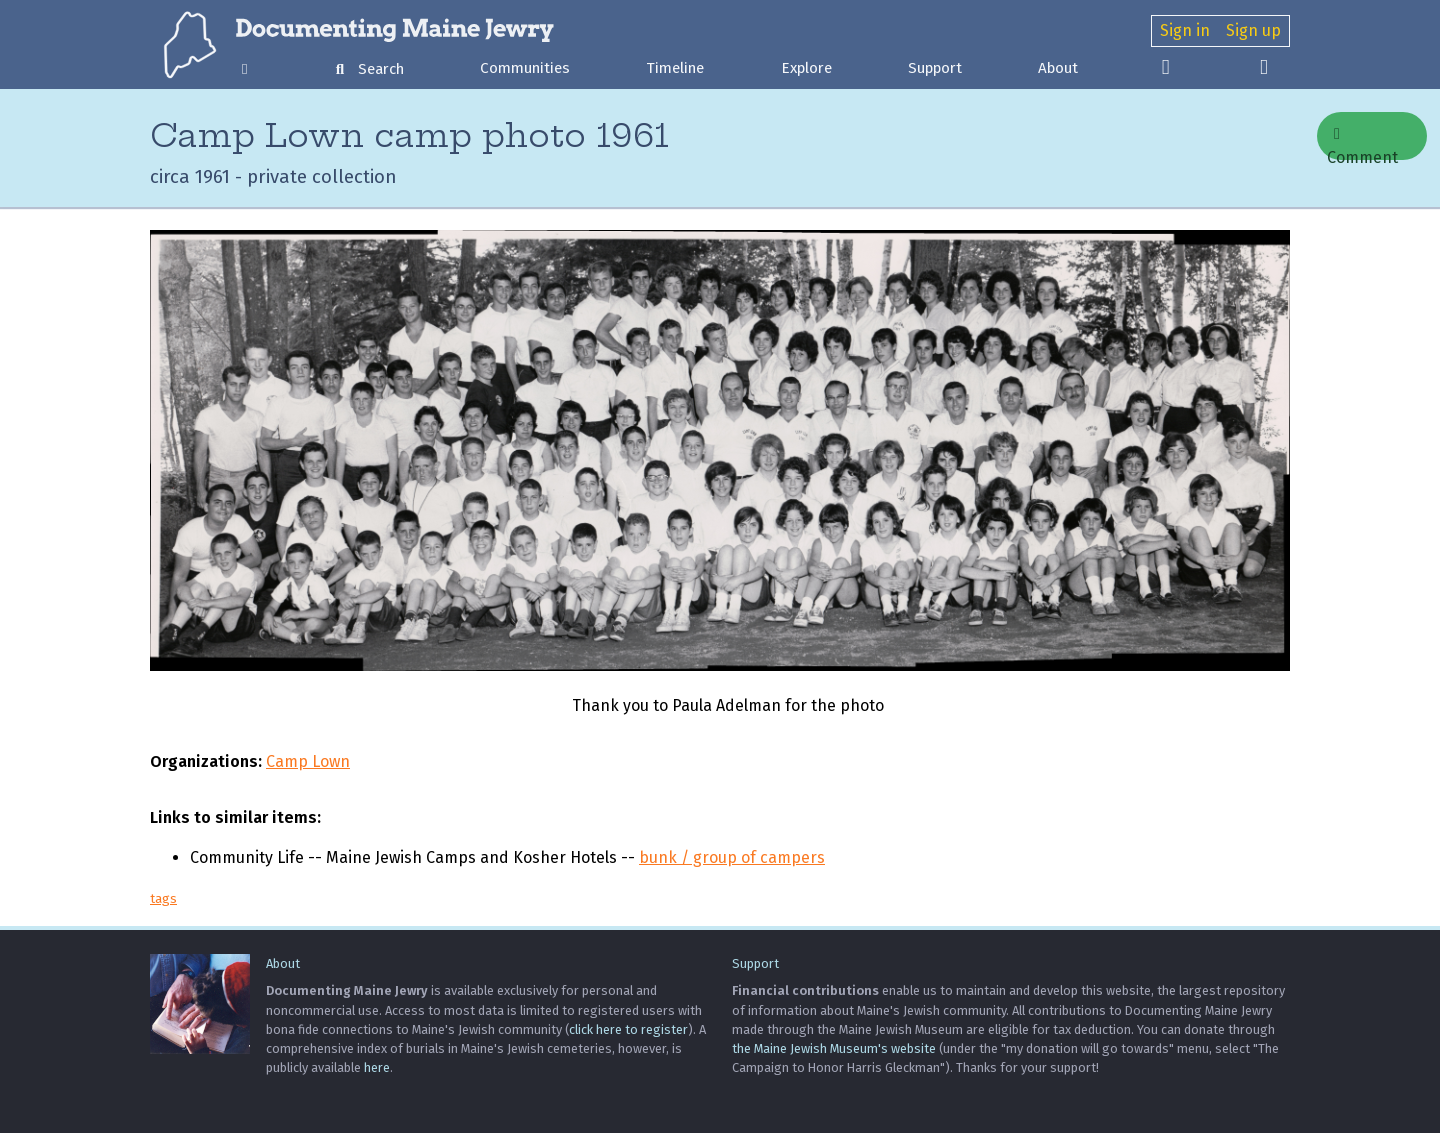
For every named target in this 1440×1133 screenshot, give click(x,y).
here (377, 1067)
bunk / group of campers (732, 857)
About (1058, 68)
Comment (1362, 143)
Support (935, 68)
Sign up (1253, 30)
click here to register (628, 1029)
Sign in (1185, 30)
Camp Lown (308, 761)
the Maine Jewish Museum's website (834, 1048)
